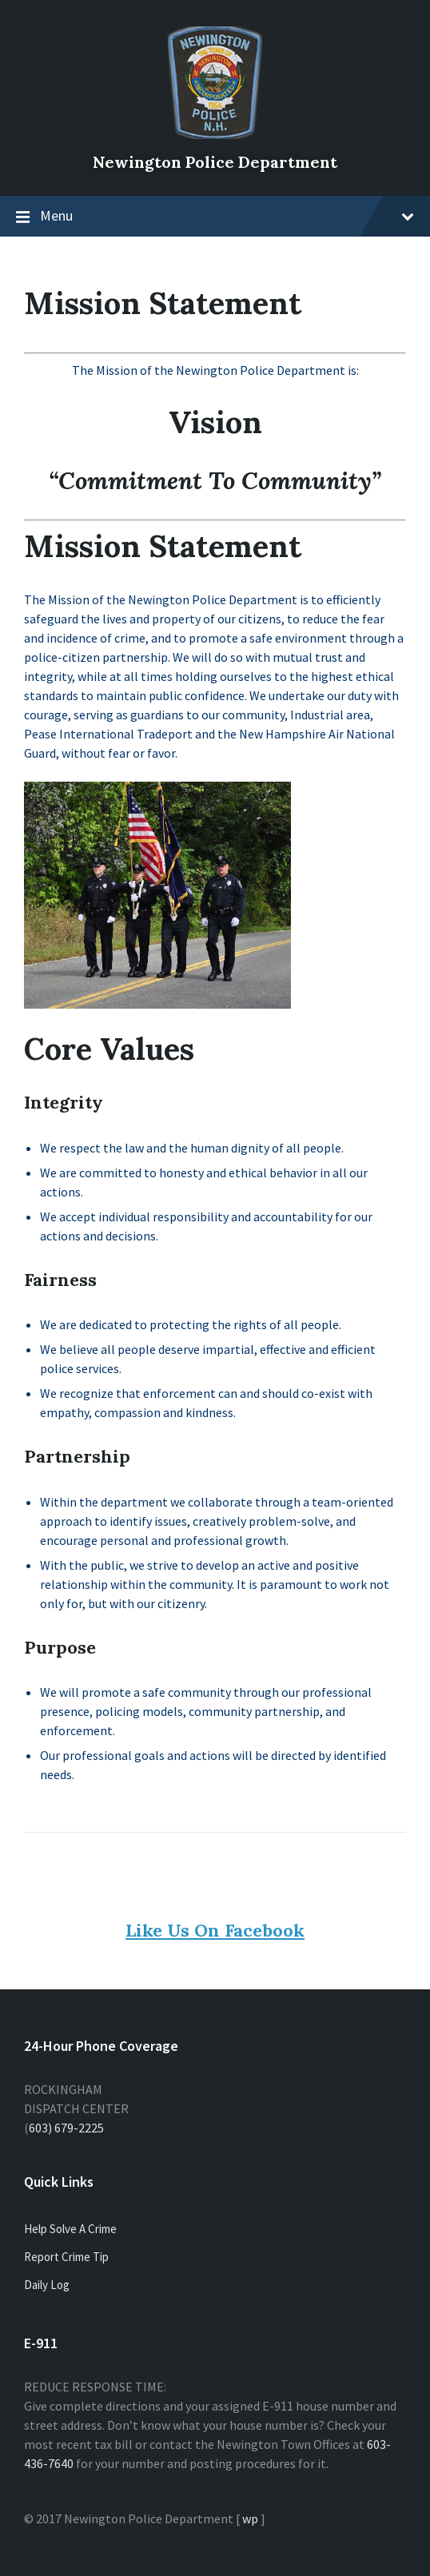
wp (250, 2518)
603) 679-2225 (66, 2128)
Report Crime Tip (66, 2256)
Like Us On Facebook (215, 1930)
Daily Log (47, 2284)
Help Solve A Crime (70, 2228)
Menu (227, 215)
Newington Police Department (215, 162)
